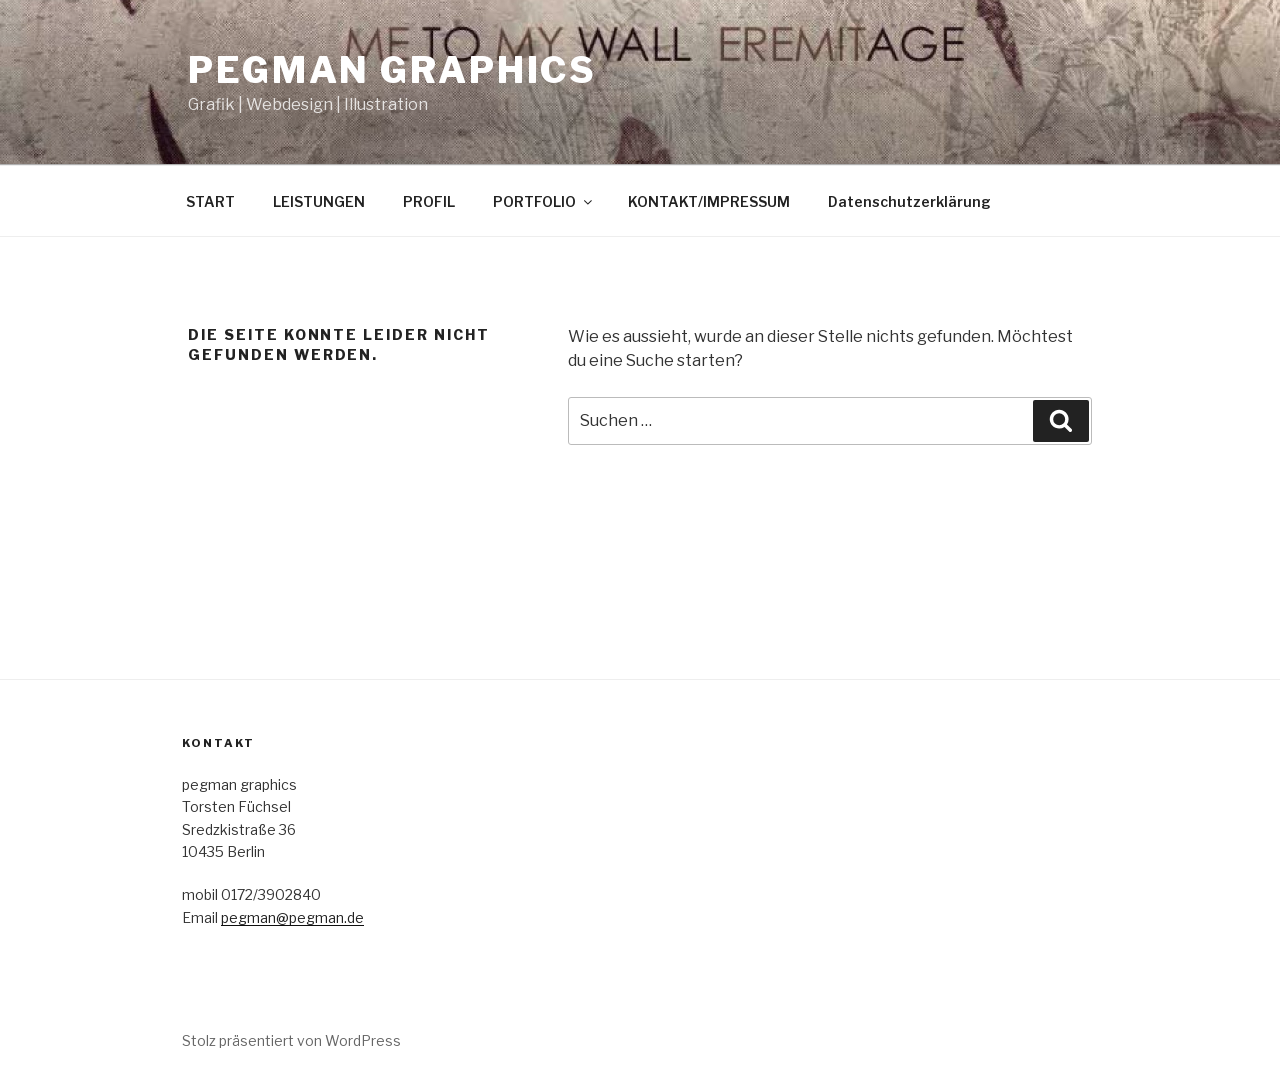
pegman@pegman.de (292, 917)
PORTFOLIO (544, 201)
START (210, 201)
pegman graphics (392, 70)
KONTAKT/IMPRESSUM (709, 201)
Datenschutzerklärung (909, 201)
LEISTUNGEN (319, 201)
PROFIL (429, 201)
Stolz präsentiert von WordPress (291, 1040)
